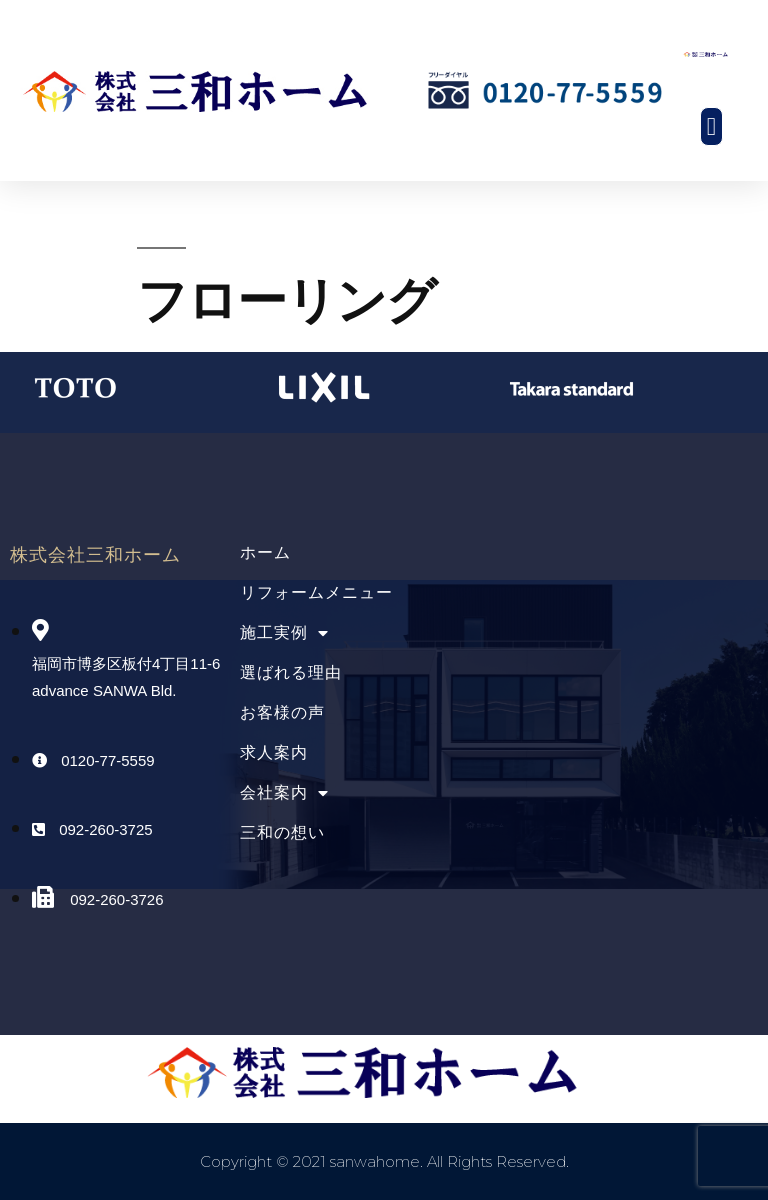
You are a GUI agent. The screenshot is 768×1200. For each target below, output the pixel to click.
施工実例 (284, 632)
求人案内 (274, 752)
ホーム (265, 552)
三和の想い (282, 832)
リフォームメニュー (316, 592)
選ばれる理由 (291, 672)
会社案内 (284, 792)
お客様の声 (282, 712)
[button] (712, 127)
